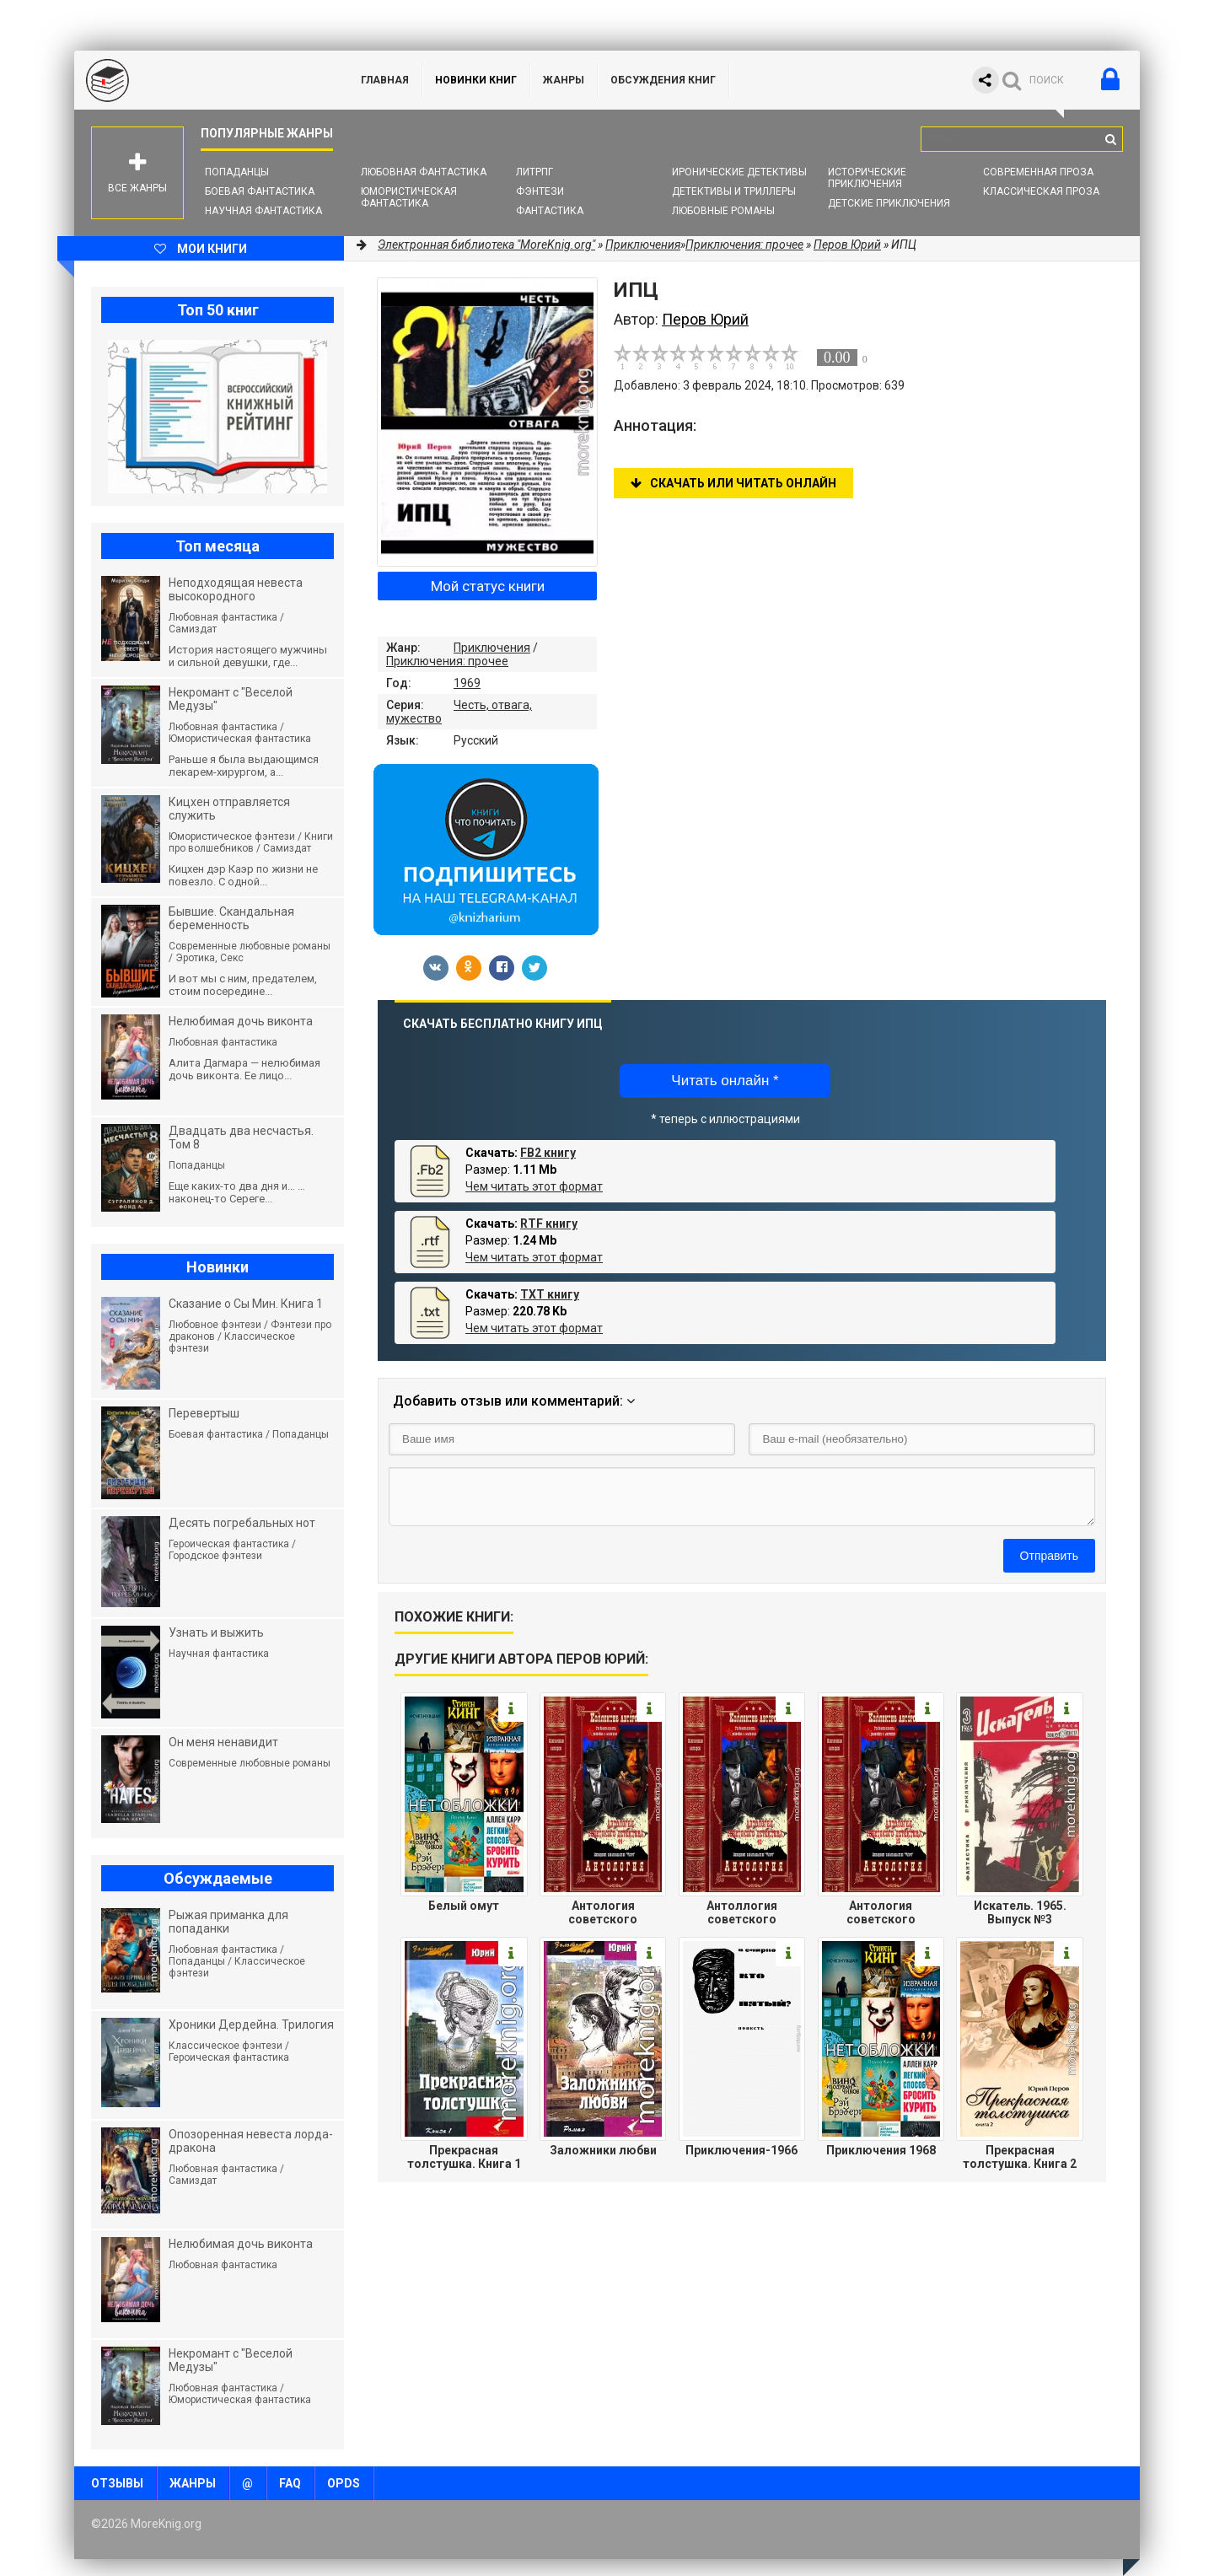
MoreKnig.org (200, 80)
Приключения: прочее (447, 661)
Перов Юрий (847, 244)
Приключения (492, 647)
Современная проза (1038, 172)
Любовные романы (723, 211)
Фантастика (549, 211)
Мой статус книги (488, 586)
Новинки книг (476, 80)
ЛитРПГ (534, 172)
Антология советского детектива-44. (603, 1912)
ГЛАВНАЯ (385, 80)
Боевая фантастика (259, 191)
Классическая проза (1041, 191)
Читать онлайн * (724, 1081)
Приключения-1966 (741, 2150)
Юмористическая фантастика (409, 197)
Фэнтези (540, 191)
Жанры (563, 80)
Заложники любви (603, 2150)
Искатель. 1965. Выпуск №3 (1020, 1912)
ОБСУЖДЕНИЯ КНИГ (663, 80)
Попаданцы (237, 172)
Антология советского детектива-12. (881, 1912)
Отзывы (117, 2483)
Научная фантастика (263, 211)
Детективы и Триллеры (734, 191)
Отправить (1049, 1555)
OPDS (343, 2483)
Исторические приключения (867, 178)
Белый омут (463, 1905)
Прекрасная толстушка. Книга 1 (464, 2156)
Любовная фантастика (423, 172)
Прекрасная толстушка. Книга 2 (1020, 2156)
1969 (467, 683)
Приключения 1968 (881, 2150)
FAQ (290, 2483)
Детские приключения (889, 203)
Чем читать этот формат (534, 1186)
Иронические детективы (739, 172)
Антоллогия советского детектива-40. (742, 1912)
